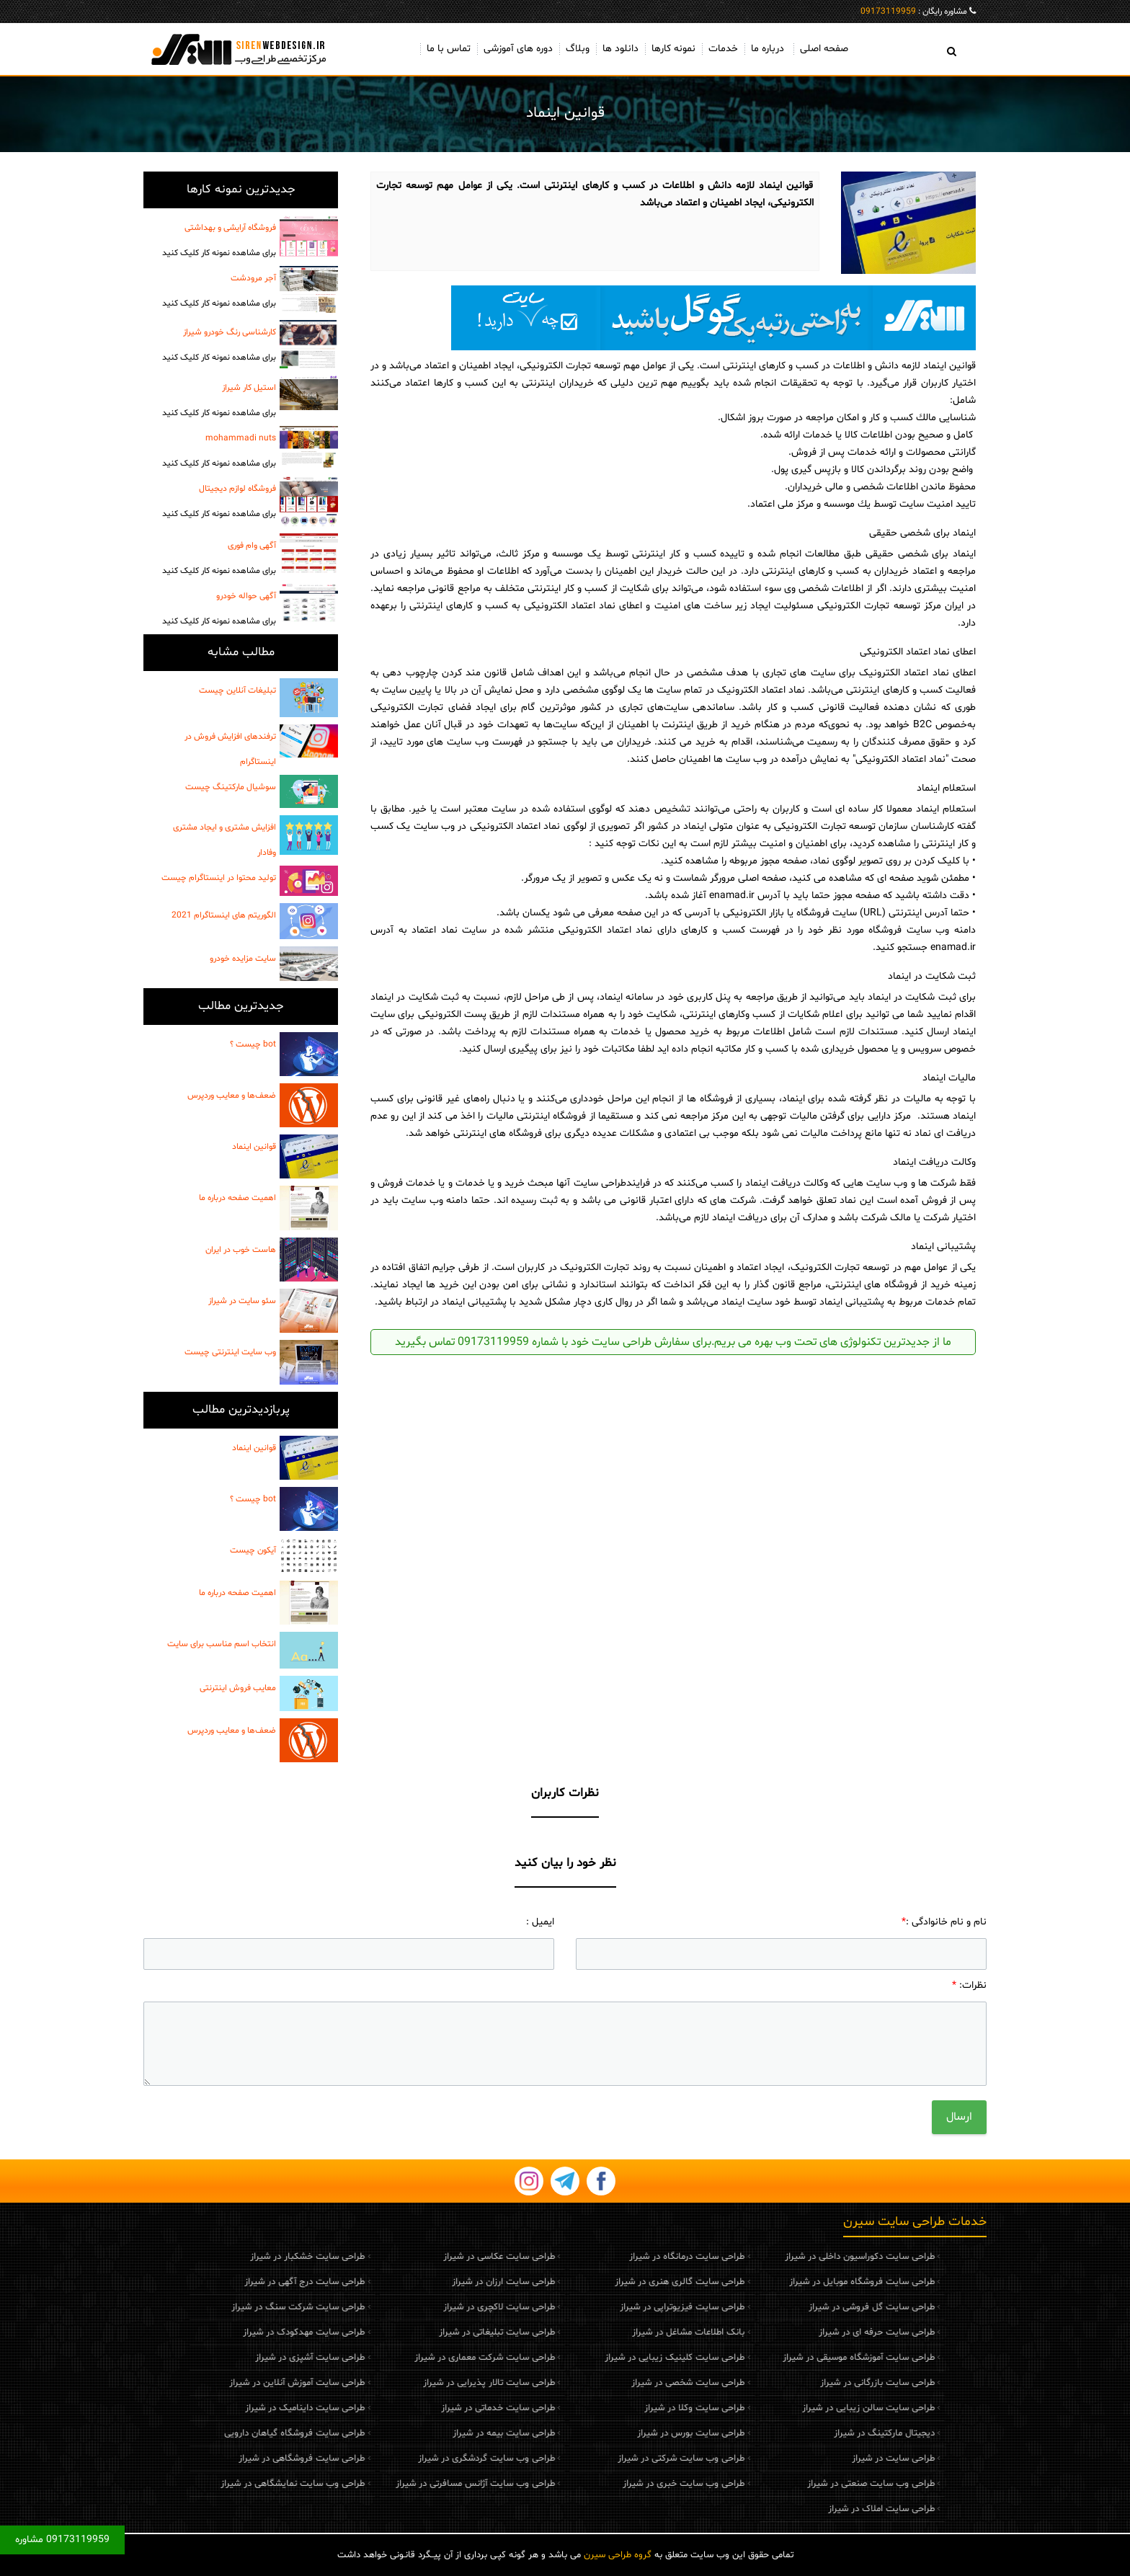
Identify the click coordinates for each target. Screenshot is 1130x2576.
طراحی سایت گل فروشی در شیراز (794, 2307)
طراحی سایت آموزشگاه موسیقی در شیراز (782, 2357)
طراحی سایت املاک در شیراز (804, 2508)
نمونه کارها (673, 48)
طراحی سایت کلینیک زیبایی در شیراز (598, 2357)
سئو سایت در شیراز (242, 1301)
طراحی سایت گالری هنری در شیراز (603, 2281)
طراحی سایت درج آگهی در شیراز (228, 2281)
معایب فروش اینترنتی (238, 1688)
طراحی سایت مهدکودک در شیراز (227, 2332)
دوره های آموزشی (518, 48)
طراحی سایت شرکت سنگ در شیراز (221, 2307)
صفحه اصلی (824, 48)
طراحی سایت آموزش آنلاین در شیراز (220, 2382)
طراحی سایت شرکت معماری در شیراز (407, 2357)
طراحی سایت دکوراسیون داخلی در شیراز (783, 2256)
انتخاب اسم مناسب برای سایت (221, 1644)
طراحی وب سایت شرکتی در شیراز (604, 2458)
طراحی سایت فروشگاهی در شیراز (225, 2458)
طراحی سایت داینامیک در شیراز (228, 2408)
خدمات (723, 48)
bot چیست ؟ (253, 1044)
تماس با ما (449, 48)
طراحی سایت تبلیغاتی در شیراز (420, 2332)
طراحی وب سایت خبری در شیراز (607, 2483)
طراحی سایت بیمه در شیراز (426, 2433)
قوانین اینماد (254, 1146)
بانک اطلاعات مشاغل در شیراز (612, 2332)
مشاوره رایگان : (913, 11)
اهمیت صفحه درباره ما (237, 1198)
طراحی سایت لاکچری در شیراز (422, 2307)
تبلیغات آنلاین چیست (237, 690)
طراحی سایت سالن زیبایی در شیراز (791, 2408)
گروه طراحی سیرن (617, 2555)
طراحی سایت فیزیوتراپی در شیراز (605, 2307)
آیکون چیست (253, 1550)
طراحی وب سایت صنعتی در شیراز (794, 2483)
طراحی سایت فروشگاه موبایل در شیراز (785, 2281)
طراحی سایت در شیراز (816, 2458)
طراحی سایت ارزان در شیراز (426, 2281)
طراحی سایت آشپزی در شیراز (233, 2357)
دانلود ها (620, 48)
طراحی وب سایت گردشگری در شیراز (409, 2458)
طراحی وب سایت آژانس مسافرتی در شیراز (398, 2483)
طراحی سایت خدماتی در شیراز (421, 2408)
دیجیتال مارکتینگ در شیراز (807, 2433)
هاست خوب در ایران (240, 1250)
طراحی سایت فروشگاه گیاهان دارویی (218, 2433)
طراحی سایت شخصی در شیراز (611, 2382)
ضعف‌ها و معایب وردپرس (231, 1095)
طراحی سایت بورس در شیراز (614, 2433)
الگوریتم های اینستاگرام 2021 (224, 915)
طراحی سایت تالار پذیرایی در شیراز (412, 2382)
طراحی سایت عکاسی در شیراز (422, 2256)
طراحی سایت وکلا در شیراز (618, 2408)
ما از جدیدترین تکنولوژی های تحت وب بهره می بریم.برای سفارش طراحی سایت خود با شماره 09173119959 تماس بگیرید (673, 1342)
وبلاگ (578, 48)
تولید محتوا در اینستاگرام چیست (218, 878)
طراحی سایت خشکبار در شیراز (231, 2256)
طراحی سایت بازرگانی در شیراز (800, 2382)
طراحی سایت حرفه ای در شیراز (800, 2332)
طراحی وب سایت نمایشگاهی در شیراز (216, 2483)
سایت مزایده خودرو (243, 958)
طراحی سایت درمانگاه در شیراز (610, 2256)
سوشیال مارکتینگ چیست (230, 787)
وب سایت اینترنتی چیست (230, 1352)
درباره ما (767, 48)
